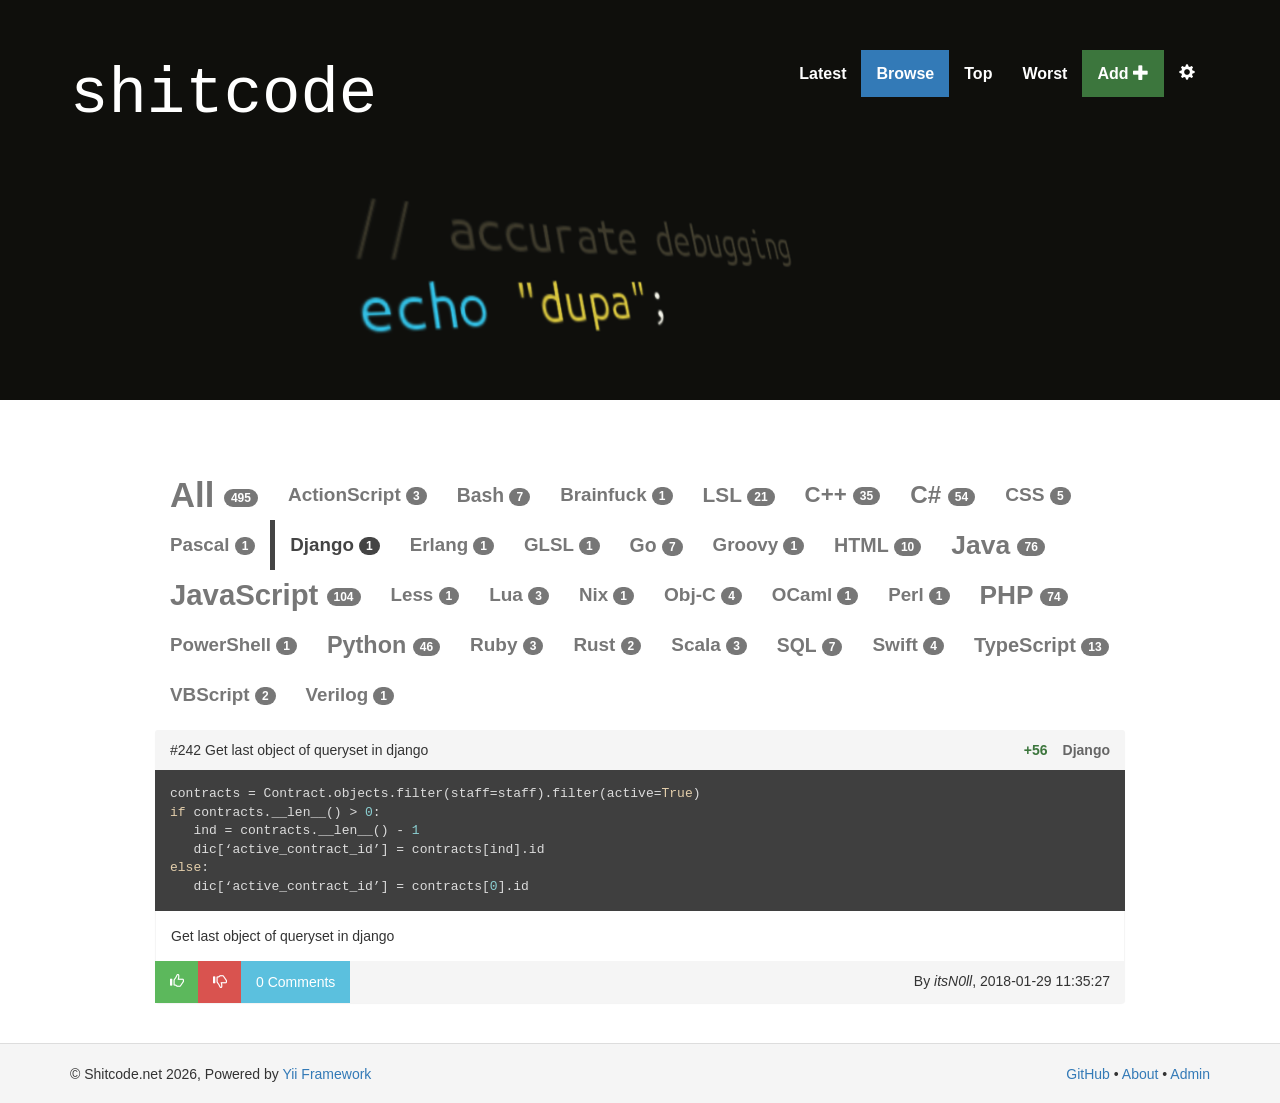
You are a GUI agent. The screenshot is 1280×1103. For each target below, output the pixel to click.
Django (334, 544)
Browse (905, 73)
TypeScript (1041, 645)
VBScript (223, 694)
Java (998, 545)
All (214, 495)
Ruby (506, 644)
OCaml (815, 594)
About (1140, 1074)
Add (1123, 73)
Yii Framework (326, 1074)
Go (656, 545)
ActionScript (357, 494)
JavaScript (265, 594)
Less (425, 594)
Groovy (759, 544)
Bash (493, 495)
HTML (877, 545)
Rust (607, 644)
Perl (918, 594)
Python (383, 645)
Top (978, 73)
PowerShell (233, 644)
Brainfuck (616, 494)
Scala (709, 644)
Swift (908, 644)
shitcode (223, 95)
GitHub (1088, 1074)
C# (942, 494)
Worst (1044, 73)
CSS (1037, 494)
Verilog (350, 694)
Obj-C (703, 594)
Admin (1190, 1074)
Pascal (212, 544)
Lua (519, 594)
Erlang (452, 544)
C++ (843, 494)
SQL (810, 645)
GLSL (562, 544)
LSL (739, 494)
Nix (606, 594)
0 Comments (295, 982)
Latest (822, 73)
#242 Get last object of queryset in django (299, 750)
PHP (1024, 595)
